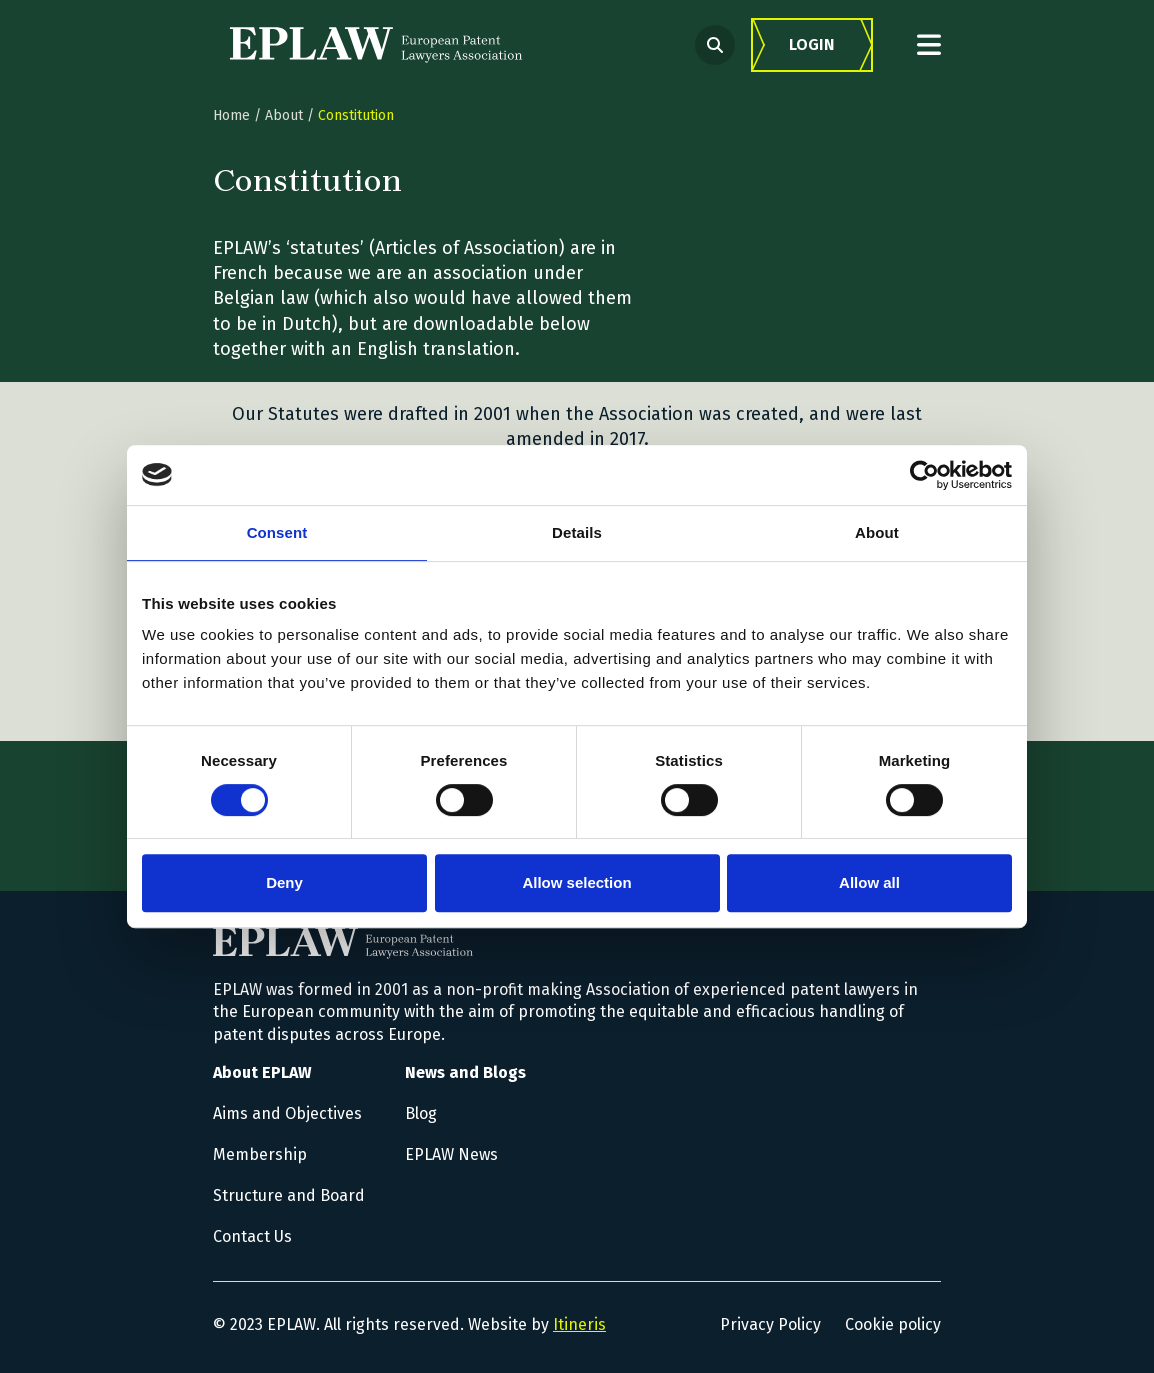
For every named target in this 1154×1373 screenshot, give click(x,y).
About (284, 115)
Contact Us (252, 1236)
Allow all (869, 882)
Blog (421, 1113)
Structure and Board (289, 1195)
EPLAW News (451, 1154)
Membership (260, 1154)
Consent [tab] (277, 532)
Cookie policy (893, 1324)
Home (231, 115)
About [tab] (877, 532)
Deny (284, 882)
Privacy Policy (770, 1324)
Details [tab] (577, 532)
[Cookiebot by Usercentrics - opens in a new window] (924, 475)
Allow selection (576, 882)
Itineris (579, 1324)
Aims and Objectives (287, 1113)
